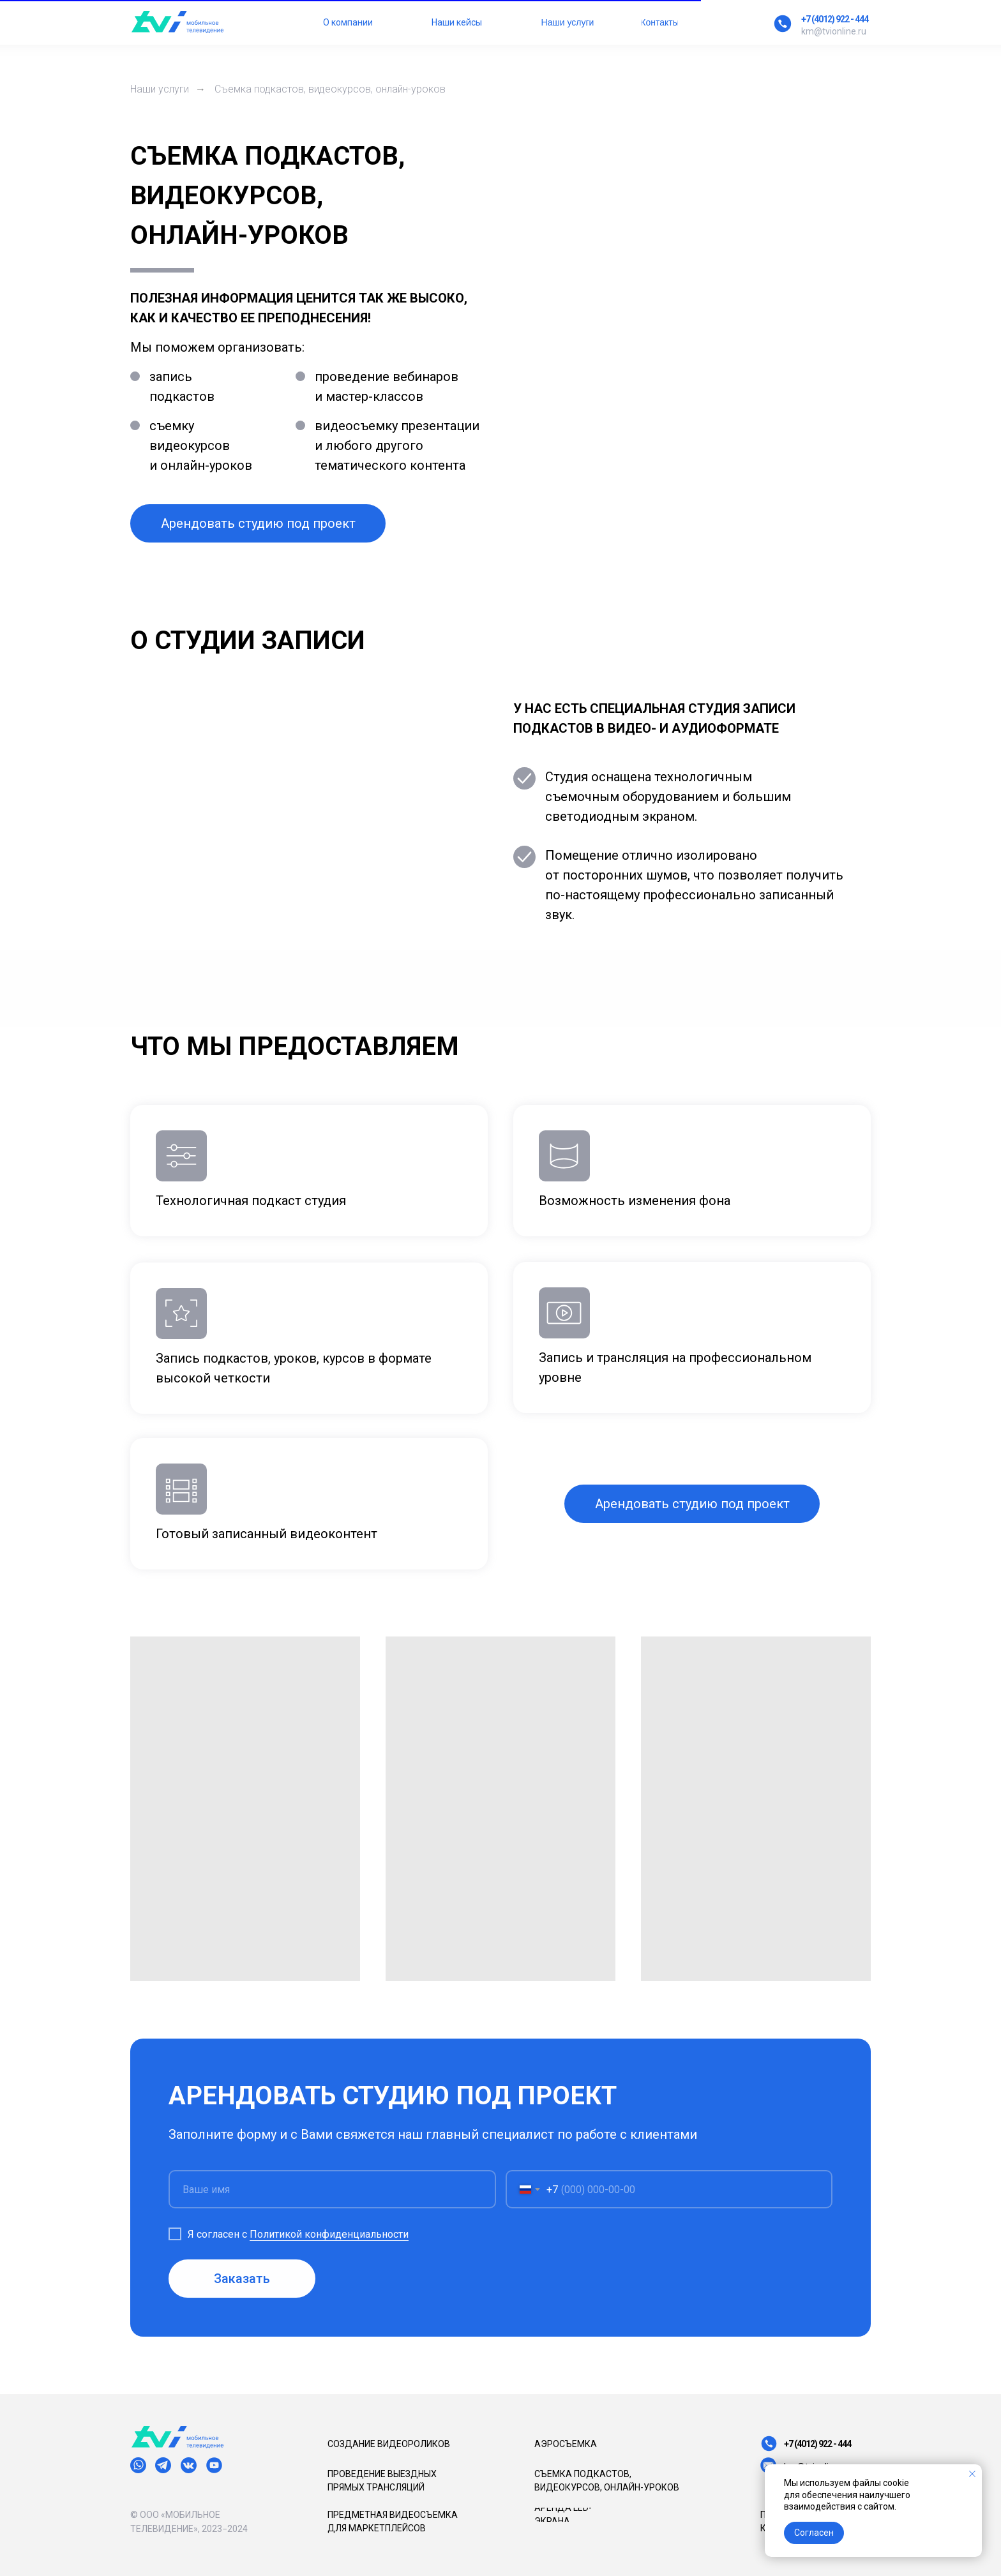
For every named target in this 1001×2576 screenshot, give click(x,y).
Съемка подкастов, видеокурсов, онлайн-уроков (330, 89)
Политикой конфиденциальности (330, 2234)
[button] (258, 523)
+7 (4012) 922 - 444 (834, 19)
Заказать (244, 2278)
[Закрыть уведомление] (972, 2473)
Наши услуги (159, 89)
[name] (334, 2189)
